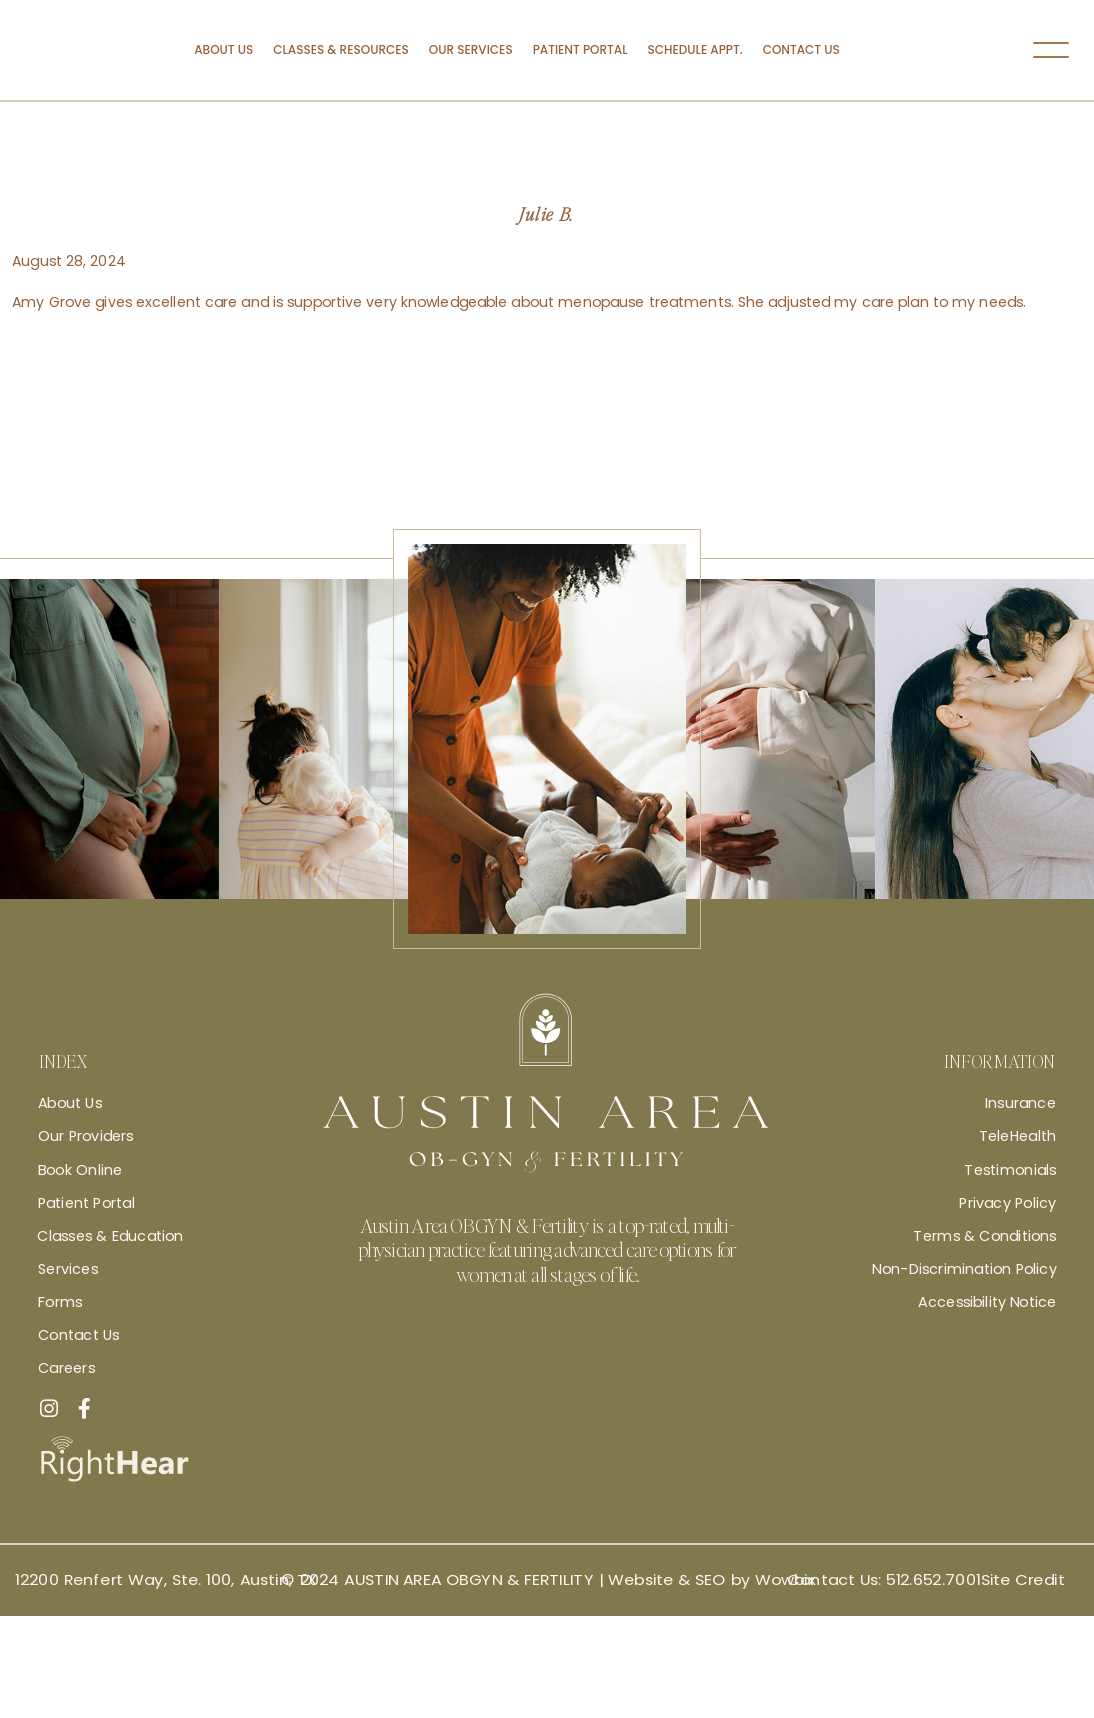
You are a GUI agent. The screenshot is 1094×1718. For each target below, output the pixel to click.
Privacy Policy (1007, 1202)
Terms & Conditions (984, 1236)
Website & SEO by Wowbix (712, 1580)
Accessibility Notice (987, 1302)
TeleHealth (1017, 1136)
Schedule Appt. (695, 49)
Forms (60, 1302)
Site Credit (1023, 1580)
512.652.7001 (933, 1580)
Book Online (80, 1169)
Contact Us (801, 49)
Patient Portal (580, 49)
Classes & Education (110, 1236)
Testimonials (1010, 1169)
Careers (66, 1368)
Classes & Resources (341, 49)
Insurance (1020, 1103)
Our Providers (86, 1136)
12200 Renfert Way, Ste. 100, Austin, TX (166, 1580)
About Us (223, 49)
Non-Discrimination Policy (964, 1269)
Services (68, 1269)
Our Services (471, 49)
